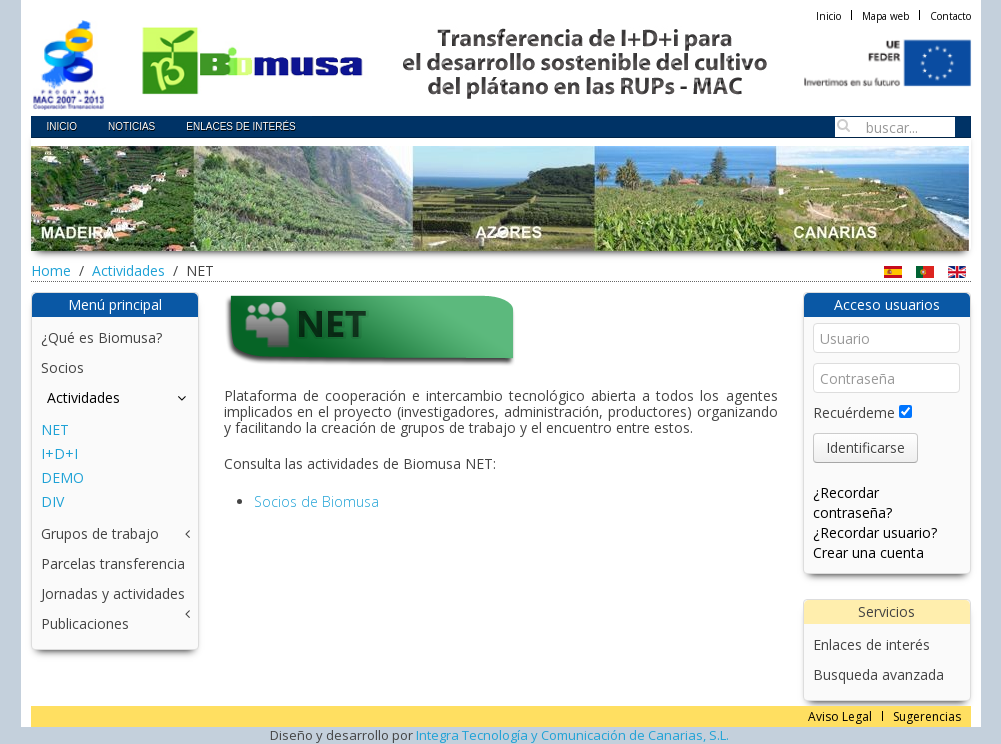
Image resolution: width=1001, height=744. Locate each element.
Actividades (128, 270)
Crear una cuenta (868, 552)
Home (51, 270)
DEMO (62, 477)
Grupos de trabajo (100, 533)
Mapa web (885, 16)
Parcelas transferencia (113, 563)
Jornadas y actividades (113, 593)
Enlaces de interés (871, 644)
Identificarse (865, 447)
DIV (52, 501)
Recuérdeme (854, 412)
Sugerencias (927, 716)
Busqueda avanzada (878, 674)
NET (55, 429)
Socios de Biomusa (316, 501)
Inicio (828, 16)
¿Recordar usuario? (875, 532)
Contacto (950, 16)
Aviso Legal (840, 716)
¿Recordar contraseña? (852, 502)
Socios (62, 367)
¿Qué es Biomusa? (101, 337)
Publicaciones (85, 623)
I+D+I (59, 453)
